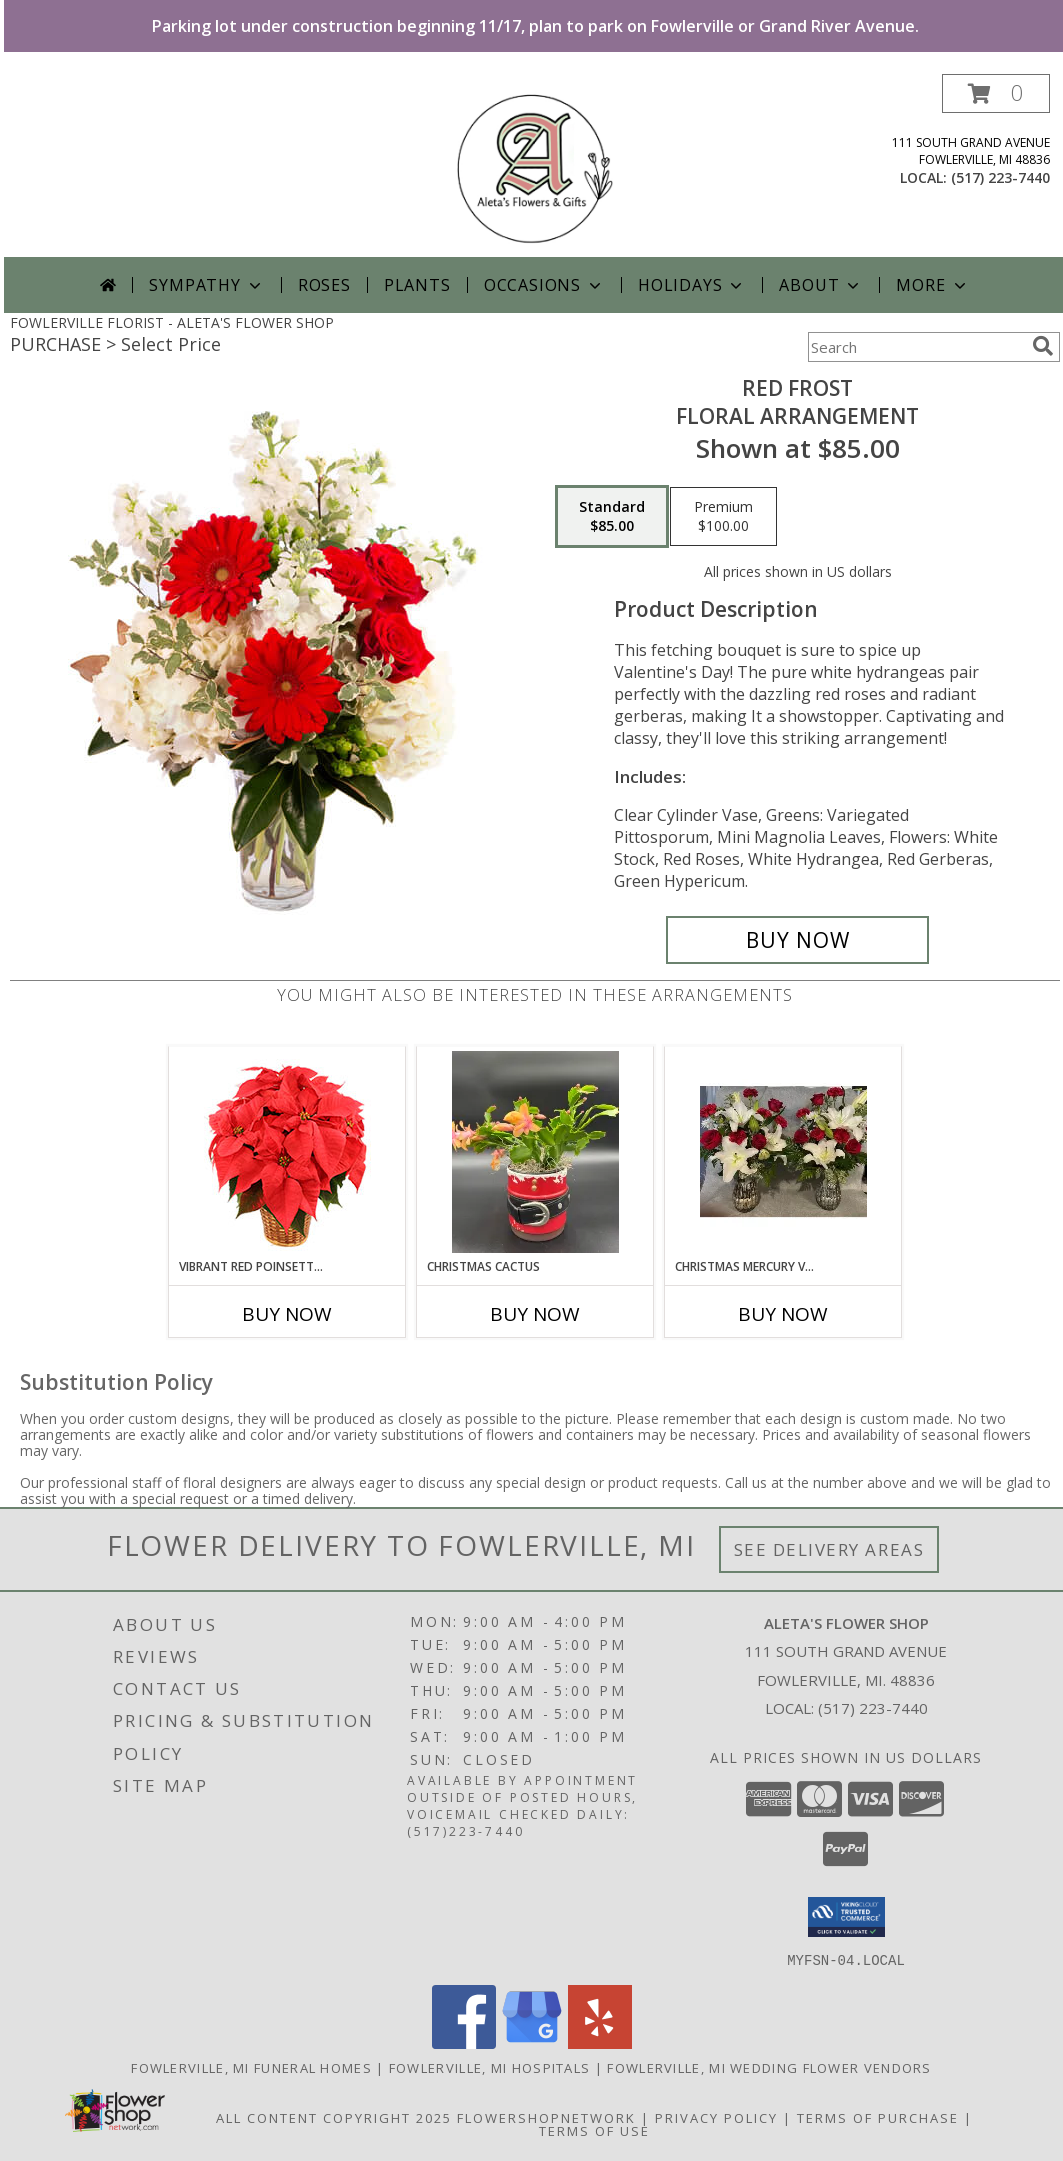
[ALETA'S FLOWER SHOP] (535, 165)
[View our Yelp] (600, 2042)
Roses (324, 285)
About (821, 285)
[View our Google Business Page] (532, 2042)
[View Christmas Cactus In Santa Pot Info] (535, 1152)
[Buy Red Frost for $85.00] (797, 940)
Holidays (692, 285)
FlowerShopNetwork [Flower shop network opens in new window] (546, 2117)
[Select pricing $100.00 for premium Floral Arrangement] (723, 517)
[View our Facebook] (464, 2042)
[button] (996, 93)
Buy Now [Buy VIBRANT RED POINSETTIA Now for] (287, 1314)
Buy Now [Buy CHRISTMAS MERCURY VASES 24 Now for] (783, 1314)
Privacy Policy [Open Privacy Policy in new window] (716, 2117)
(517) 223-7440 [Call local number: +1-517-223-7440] (1000, 177)
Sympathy (206, 285)
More (932, 285)
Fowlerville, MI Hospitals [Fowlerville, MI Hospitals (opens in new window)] (490, 2067)
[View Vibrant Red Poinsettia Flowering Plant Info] (287, 1152)
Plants (417, 285)
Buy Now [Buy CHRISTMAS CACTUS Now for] (535, 1314)
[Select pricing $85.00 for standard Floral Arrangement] (612, 517)
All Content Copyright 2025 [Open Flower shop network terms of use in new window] (334, 2117)
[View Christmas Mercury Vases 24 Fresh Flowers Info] (783, 1152)
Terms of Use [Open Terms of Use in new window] (594, 2130)
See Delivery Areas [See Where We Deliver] (829, 1549)
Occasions (544, 285)
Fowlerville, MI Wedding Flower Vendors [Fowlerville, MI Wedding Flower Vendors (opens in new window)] (769, 2067)
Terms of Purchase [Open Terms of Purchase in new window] (878, 2117)
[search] (1043, 346)
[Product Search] (916, 347)
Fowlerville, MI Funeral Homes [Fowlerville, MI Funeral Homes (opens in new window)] (251, 2067)
